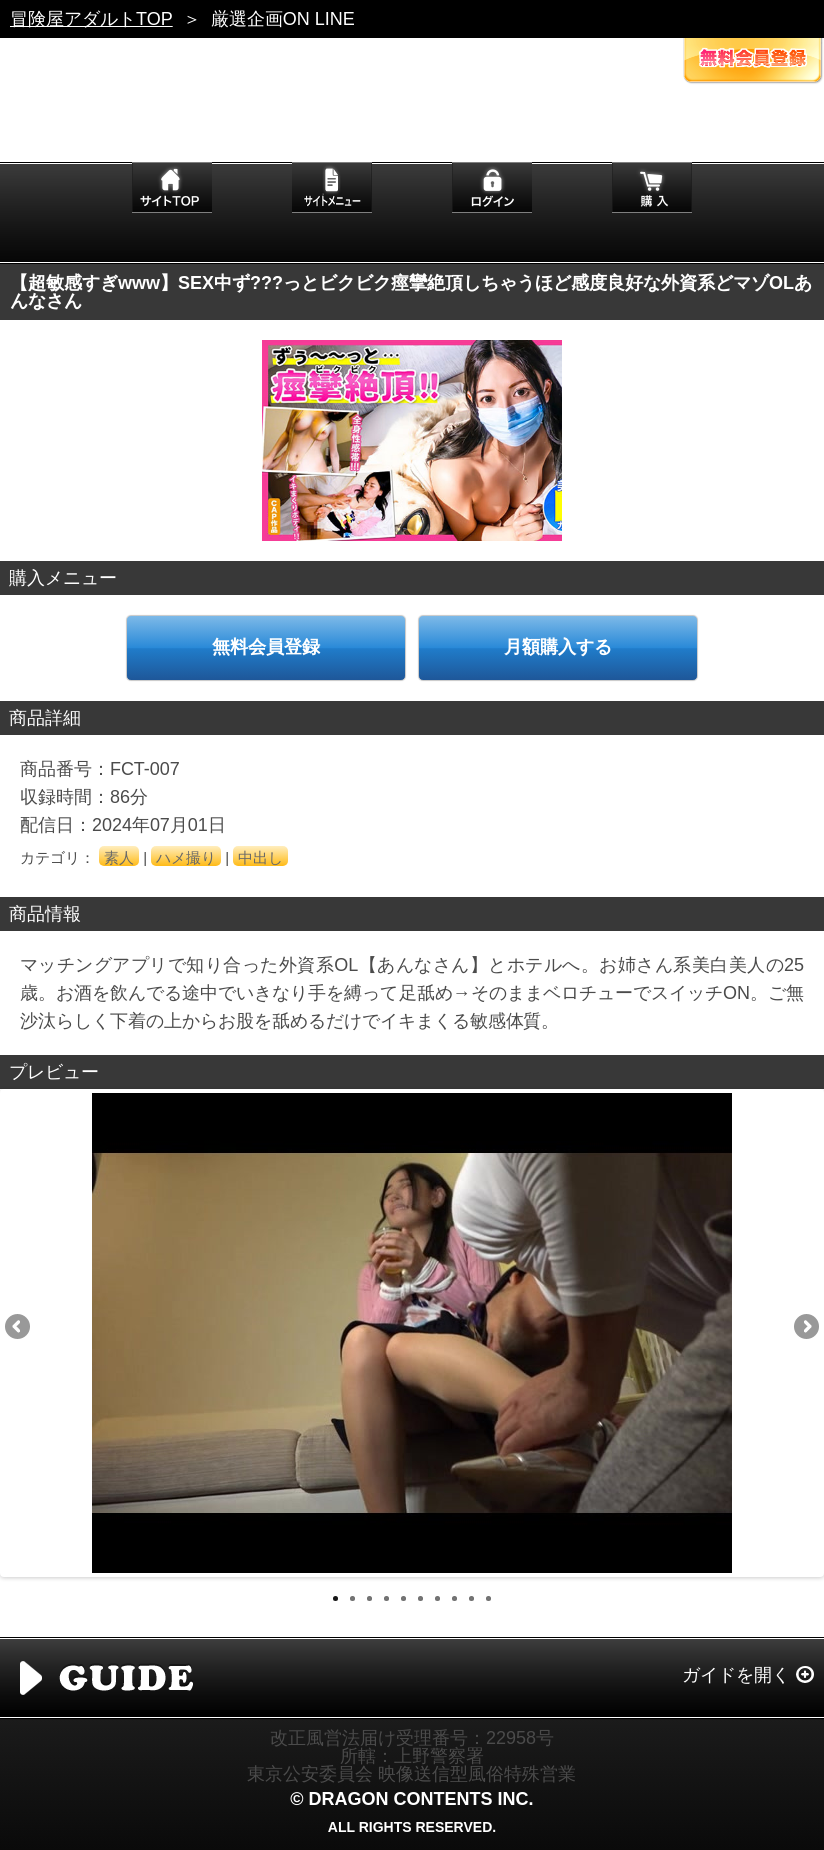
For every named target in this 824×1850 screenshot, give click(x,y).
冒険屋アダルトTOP (91, 19)
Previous (19, 1328)
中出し (260, 857)
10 (488, 1598)
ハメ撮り (186, 857)
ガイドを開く (736, 1675)
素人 (119, 857)
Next (805, 1328)
